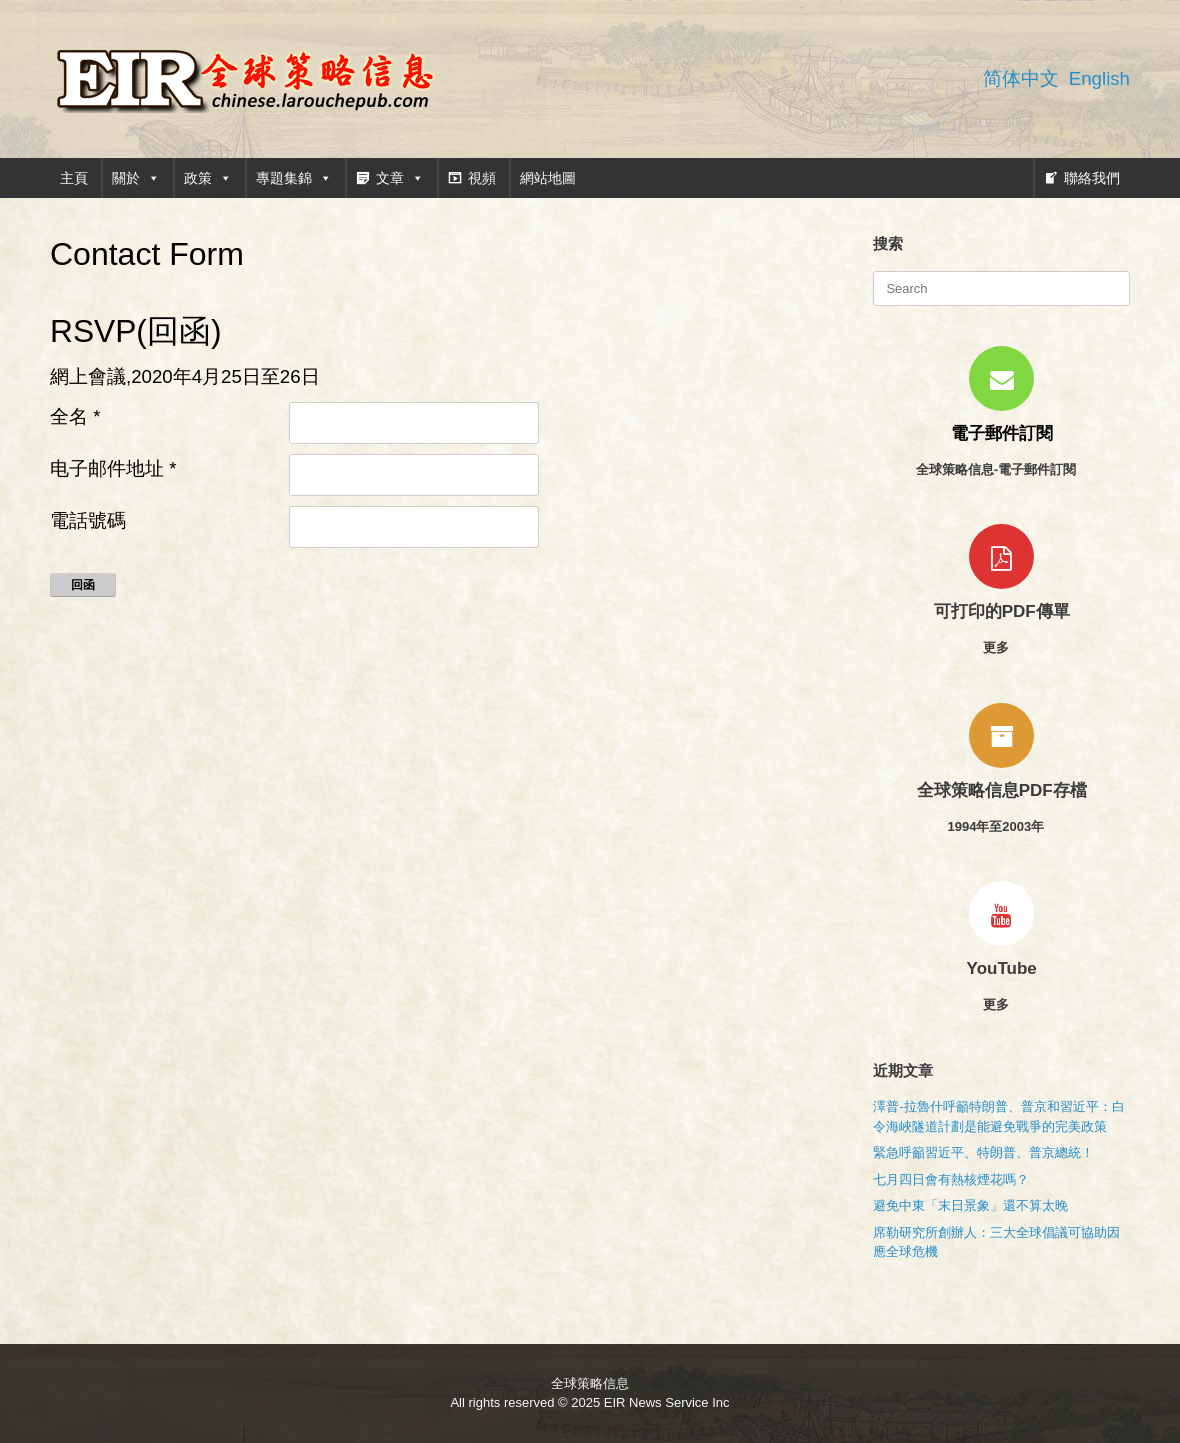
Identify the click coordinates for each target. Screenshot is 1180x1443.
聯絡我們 (1092, 178)
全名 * (75, 416)
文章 (400, 178)
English (1099, 78)
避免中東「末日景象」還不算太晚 (970, 1205)
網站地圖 (548, 178)
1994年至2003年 (1001, 826)
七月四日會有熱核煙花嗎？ (951, 1179)
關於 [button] (136, 178)
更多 (1002, 647)
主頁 (74, 178)
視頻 (482, 178)
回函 (83, 585)
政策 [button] (208, 178)
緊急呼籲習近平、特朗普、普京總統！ (983, 1152)
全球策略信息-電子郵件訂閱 (1002, 469)
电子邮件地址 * (113, 468)
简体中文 (1021, 78)
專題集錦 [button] (294, 178)
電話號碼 (88, 520)
